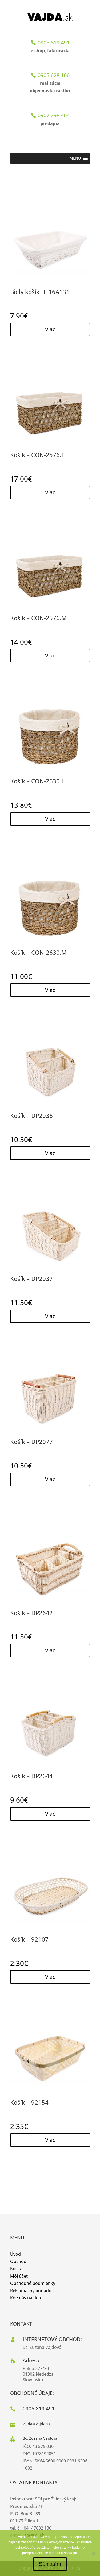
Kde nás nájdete (26, 2298)
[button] (75, 158)
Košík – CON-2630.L (37, 781)
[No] (93, 2553)
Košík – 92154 (29, 2102)
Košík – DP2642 (31, 1613)
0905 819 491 (54, 42)
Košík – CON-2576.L (37, 455)
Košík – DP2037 (31, 1278)
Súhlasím (50, 2564)
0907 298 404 (54, 115)
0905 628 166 (54, 75)
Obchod (18, 2261)
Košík (15, 2269)
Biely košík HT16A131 (40, 292)
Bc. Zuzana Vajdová (40, 2438)
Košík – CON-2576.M (38, 618)
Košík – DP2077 (31, 1442)
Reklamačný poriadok (32, 2290)
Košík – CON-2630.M (38, 952)
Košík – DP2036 (31, 1115)
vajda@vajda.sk (36, 2423)
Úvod (15, 2254)
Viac (50, 329)
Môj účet (19, 2276)
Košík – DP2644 (31, 1776)
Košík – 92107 (29, 1939)
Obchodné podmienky (32, 2283)
